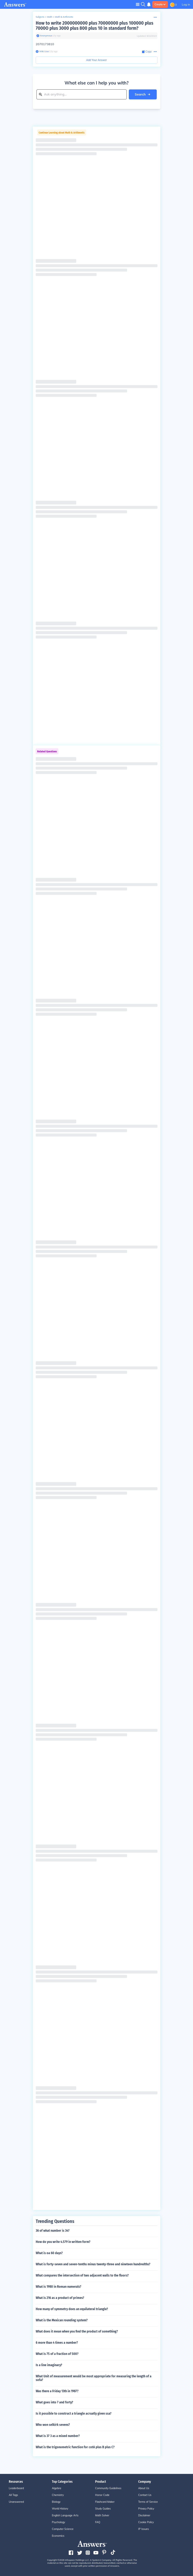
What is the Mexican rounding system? (62, 2320)
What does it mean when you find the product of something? (77, 2331)
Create (160, 4)
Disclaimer (144, 2515)
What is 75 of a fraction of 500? (57, 2354)
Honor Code (102, 2495)
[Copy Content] (147, 52)
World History (60, 2508)
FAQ (97, 2522)
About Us (143, 2488)
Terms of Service (148, 2501)
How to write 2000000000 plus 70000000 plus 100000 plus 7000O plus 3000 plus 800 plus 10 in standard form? (94, 25)
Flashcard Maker (105, 2501)
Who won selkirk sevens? (53, 2425)
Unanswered (16, 2501)
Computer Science (62, 2529)
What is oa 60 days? (49, 2253)
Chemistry (58, 2495)
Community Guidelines (108, 2488)
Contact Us (144, 2495)
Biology (56, 2501)
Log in (186, 4)
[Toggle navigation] (137, 4)
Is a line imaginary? (49, 2365)
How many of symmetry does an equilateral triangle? (72, 2309)
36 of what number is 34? (52, 2231)
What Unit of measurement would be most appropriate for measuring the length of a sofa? (93, 2378)
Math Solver (102, 2515)
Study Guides (103, 2508)
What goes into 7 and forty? (54, 2402)
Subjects (40, 16)
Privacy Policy (146, 2508)
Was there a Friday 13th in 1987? (57, 2391)
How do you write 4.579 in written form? (63, 2242)
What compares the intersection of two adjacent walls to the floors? (82, 2275)
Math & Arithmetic (64, 16)
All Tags (13, 2495)
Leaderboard (16, 2488)
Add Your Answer (96, 60)
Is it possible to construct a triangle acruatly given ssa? (73, 2413)
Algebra (56, 2488)
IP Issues (143, 2529)
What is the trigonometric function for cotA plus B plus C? (75, 2447)
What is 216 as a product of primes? (60, 2298)
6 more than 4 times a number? (57, 2343)
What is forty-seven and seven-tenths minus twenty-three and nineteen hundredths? (93, 2264)
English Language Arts (65, 2515)
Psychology (58, 2522)
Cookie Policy (146, 2522)
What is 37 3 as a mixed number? (58, 2436)
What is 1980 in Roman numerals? (58, 2287)
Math (49, 16)
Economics (58, 2535)
